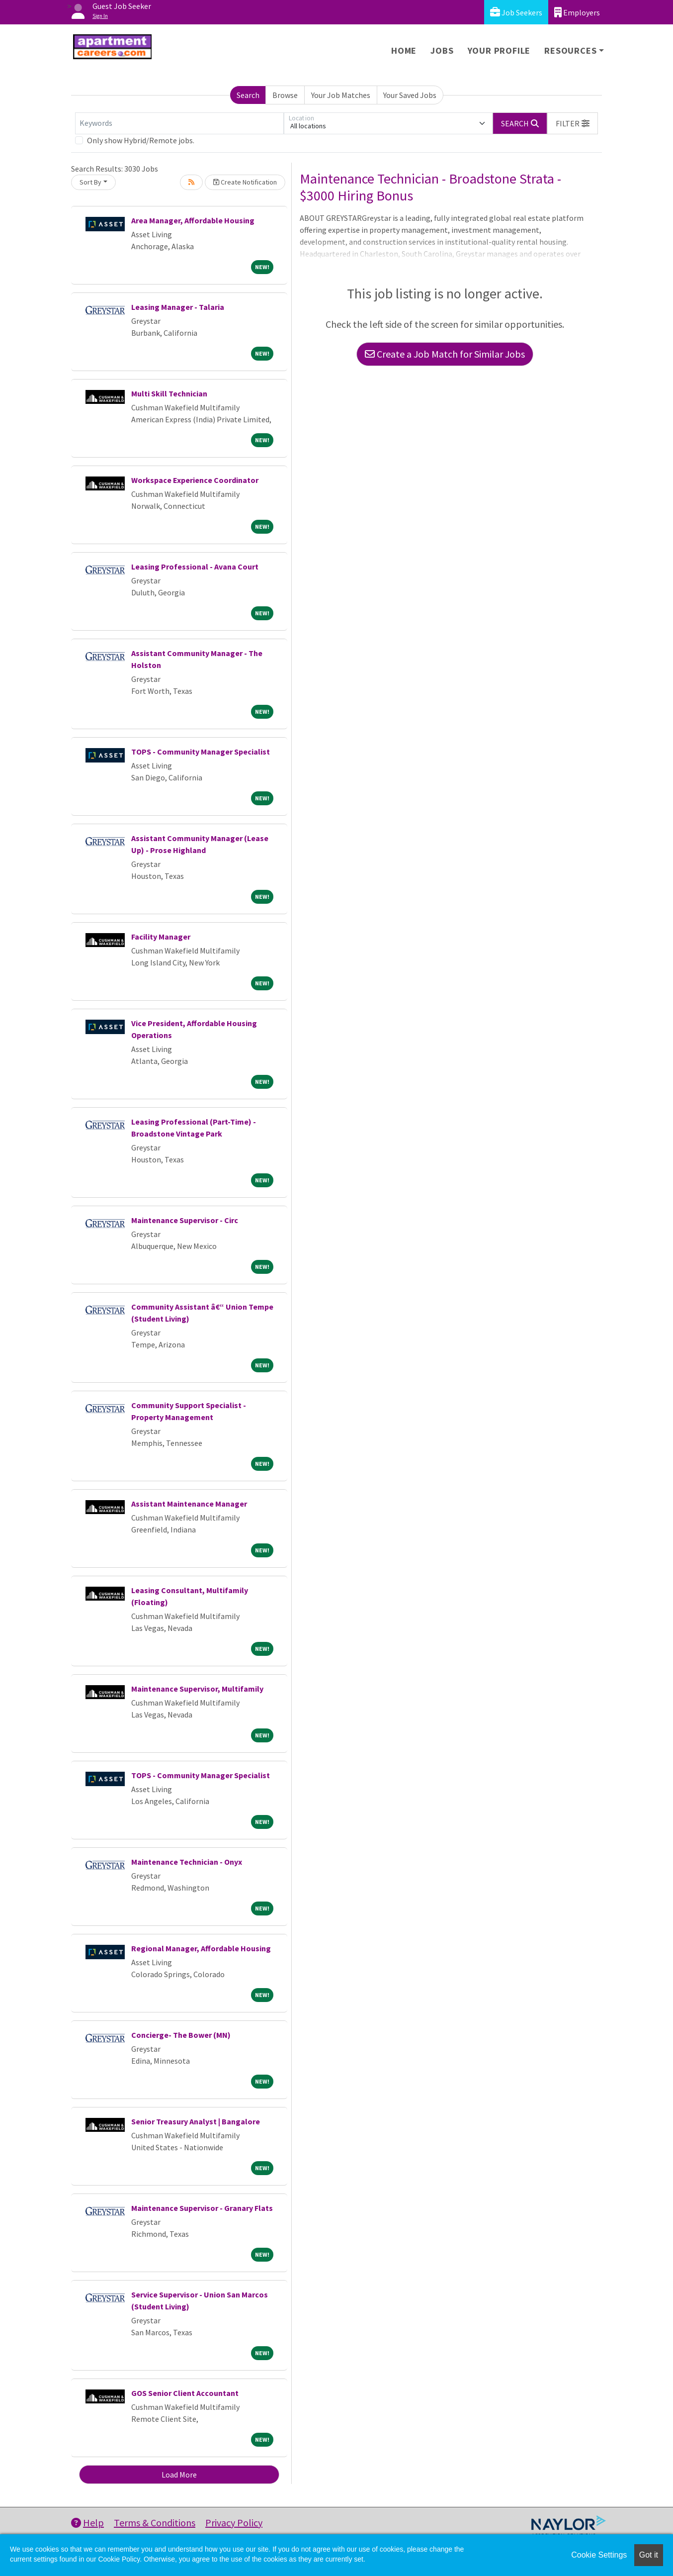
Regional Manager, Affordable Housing (201, 1948)
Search (248, 95)
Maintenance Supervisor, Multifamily (197, 1689)
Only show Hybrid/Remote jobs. (140, 140)
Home (404, 50)
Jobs (441, 50)
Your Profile (499, 50)
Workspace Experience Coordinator (194, 480)
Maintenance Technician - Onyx (186, 1862)
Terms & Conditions (154, 2522)
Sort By (90, 182)
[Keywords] (179, 123)
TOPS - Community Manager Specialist (200, 752)
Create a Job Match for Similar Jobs (445, 354)
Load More (179, 2475)
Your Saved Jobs (409, 95)
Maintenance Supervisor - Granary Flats (202, 2208)
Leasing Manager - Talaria (177, 307)
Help (87, 2522)
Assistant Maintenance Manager (189, 1504)
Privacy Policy (233, 2522)
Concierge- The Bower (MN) (181, 2035)
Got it (648, 2555)
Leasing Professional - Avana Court (194, 567)
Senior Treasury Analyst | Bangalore (195, 2121)
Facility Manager (160, 937)
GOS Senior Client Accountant (185, 2393)
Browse (285, 95)
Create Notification (245, 182)
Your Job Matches (340, 95)
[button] (572, 123)
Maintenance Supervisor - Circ (184, 1220)
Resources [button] (570, 50)
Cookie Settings (599, 2555)
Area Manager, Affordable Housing (192, 220)
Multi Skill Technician (169, 393)
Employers (577, 12)
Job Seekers (516, 12)
